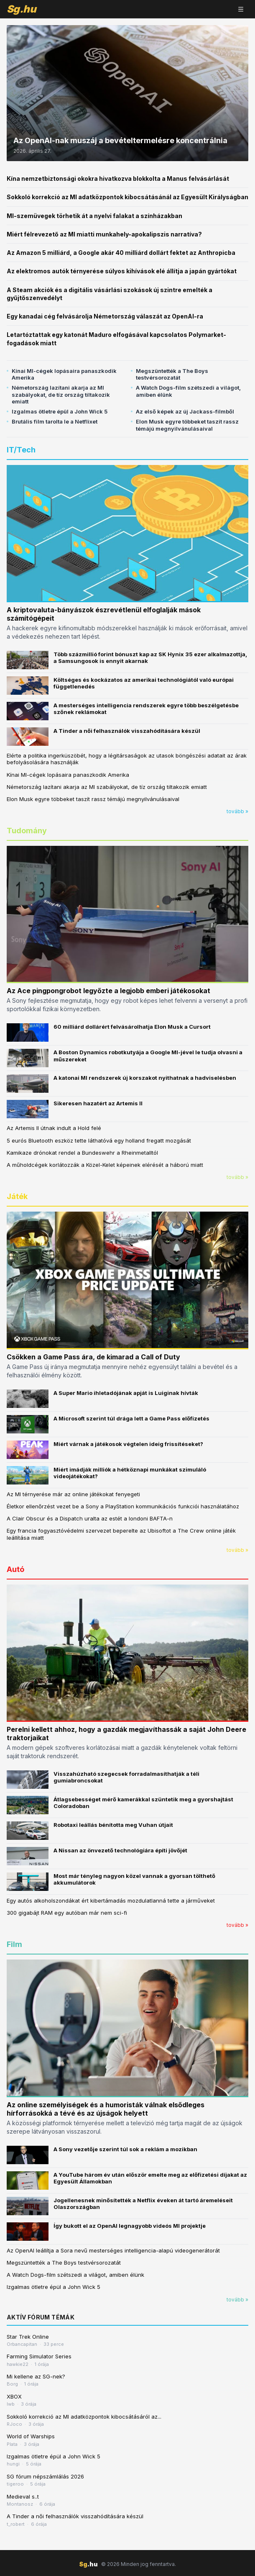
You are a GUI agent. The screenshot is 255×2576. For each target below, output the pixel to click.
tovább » (237, 811)
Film (14, 1944)
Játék (17, 1196)
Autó (15, 1569)
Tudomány (27, 830)
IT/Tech (21, 449)
